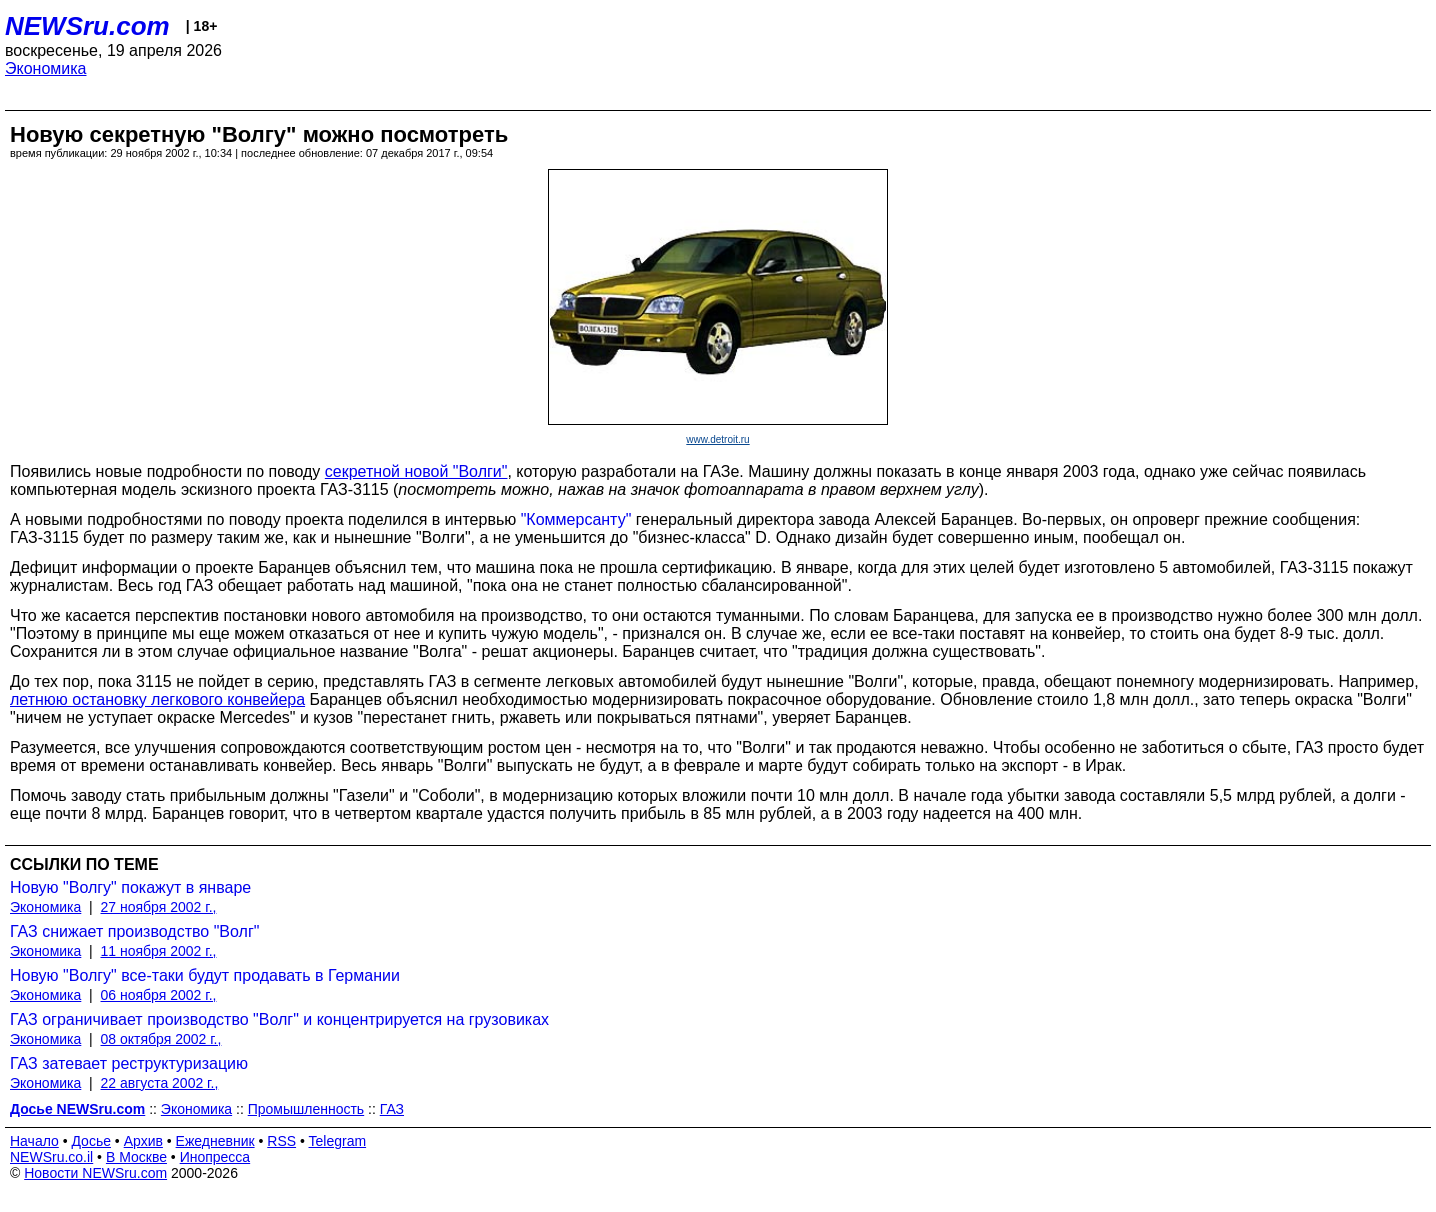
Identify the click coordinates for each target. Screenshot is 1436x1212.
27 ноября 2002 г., (159, 907)
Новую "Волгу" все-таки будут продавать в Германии (205, 975)
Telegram (338, 1141)
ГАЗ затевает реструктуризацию (129, 1063)
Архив (143, 1141)
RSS (281, 1141)
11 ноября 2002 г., (159, 951)
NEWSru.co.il (51, 1157)
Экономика (46, 68)
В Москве (136, 1157)
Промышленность (306, 1109)
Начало (34, 1141)
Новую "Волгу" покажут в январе (130, 887)
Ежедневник (215, 1141)
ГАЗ (392, 1109)
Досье (91, 1141)
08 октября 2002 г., (161, 1039)
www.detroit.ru (717, 439)
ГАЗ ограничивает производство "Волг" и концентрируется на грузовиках (279, 1019)
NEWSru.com (87, 26)
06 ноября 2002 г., (159, 995)
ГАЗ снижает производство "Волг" (134, 931)
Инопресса (215, 1157)
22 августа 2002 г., (160, 1083)
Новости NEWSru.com (95, 1173)
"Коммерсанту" (576, 519)
